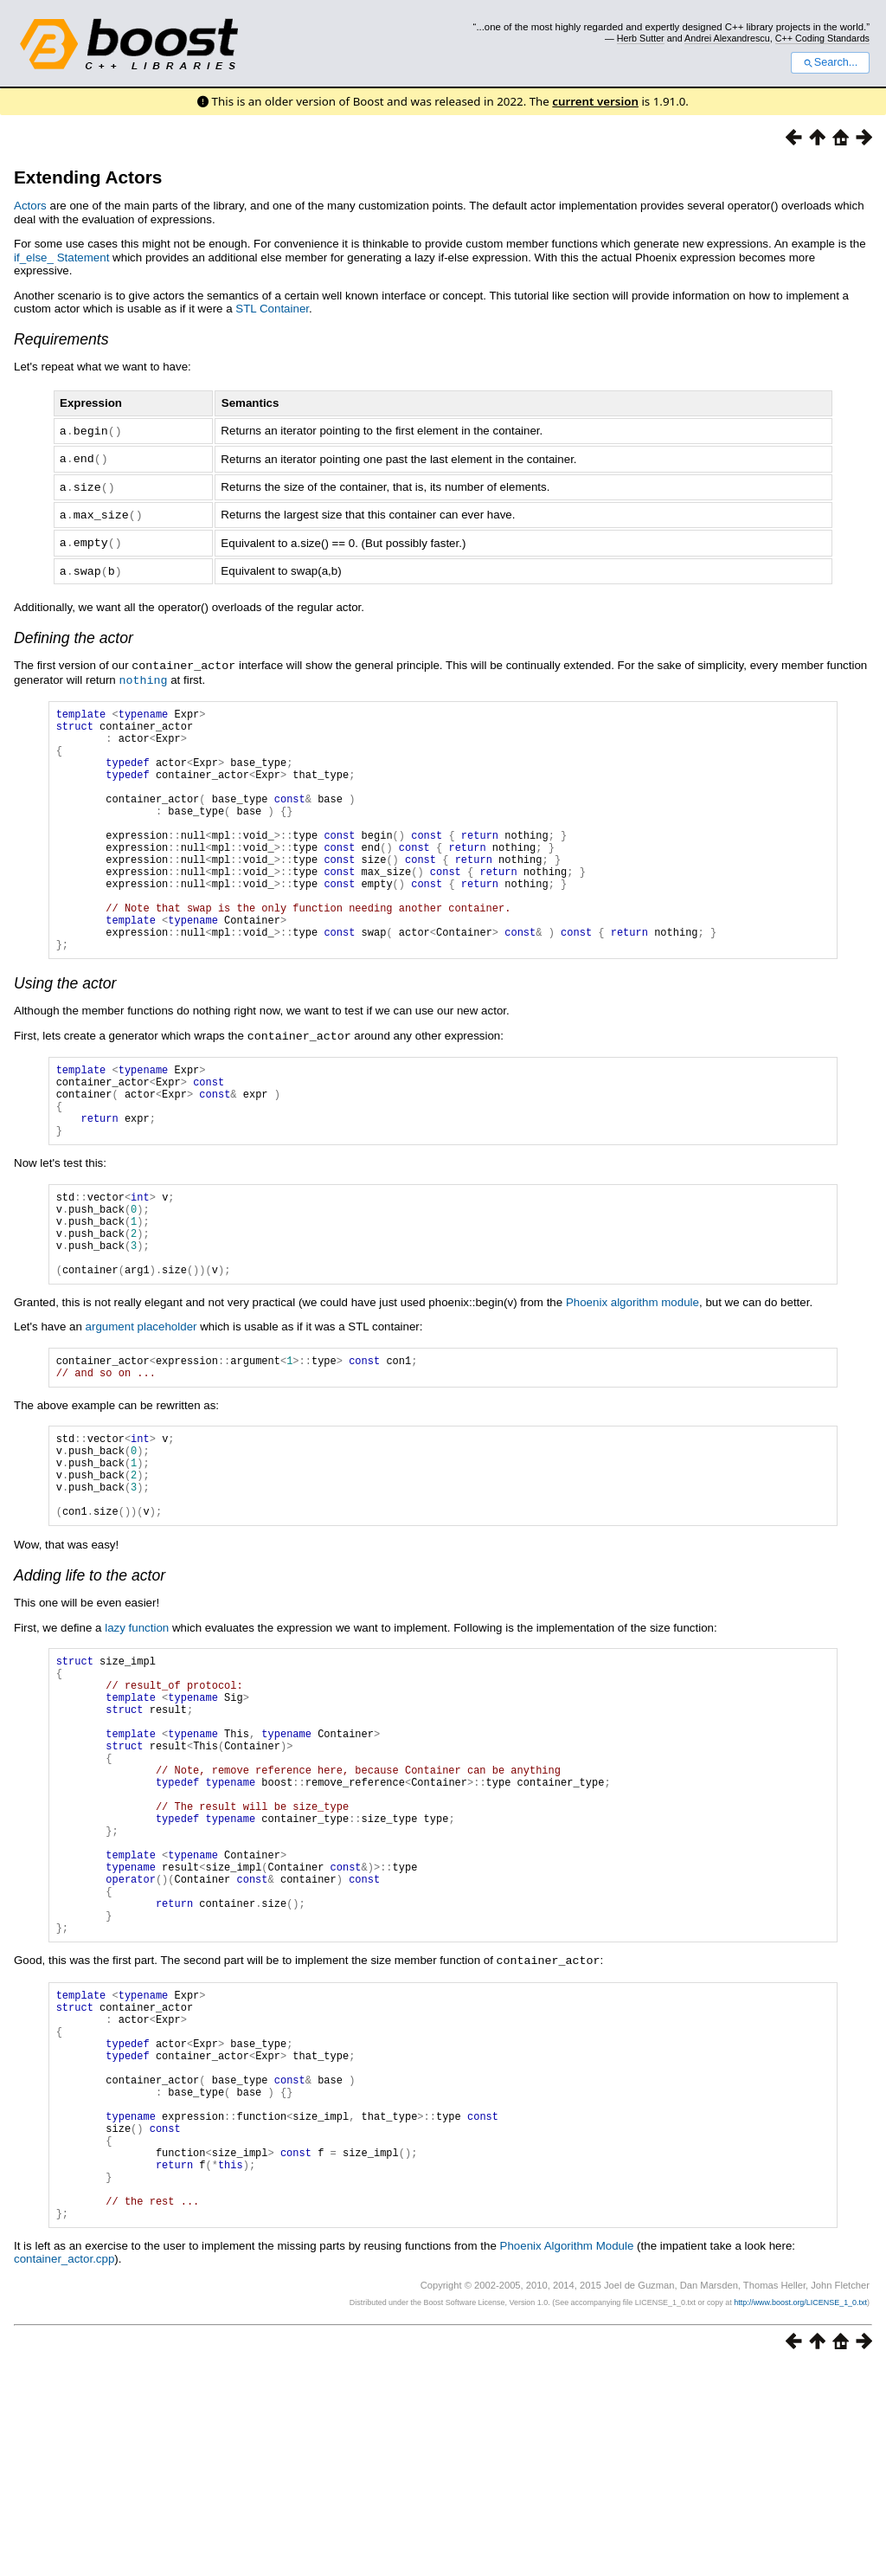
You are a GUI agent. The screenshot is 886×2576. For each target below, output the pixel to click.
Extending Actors (88, 177)
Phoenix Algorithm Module (567, 2455)
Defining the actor (73, 632)
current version (595, 101)
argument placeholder (141, 1404)
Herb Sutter (640, 38)
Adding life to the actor (89, 1676)
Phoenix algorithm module (632, 1380)
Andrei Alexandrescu (727, 38)
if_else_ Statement (61, 257)
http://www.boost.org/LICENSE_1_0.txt (800, 2512)
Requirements (61, 339)
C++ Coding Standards (822, 38)
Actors (30, 205)
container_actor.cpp (64, 2468)
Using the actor (65, 1028)
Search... (830, 62)
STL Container (272, 308)
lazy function (137, 1729)
